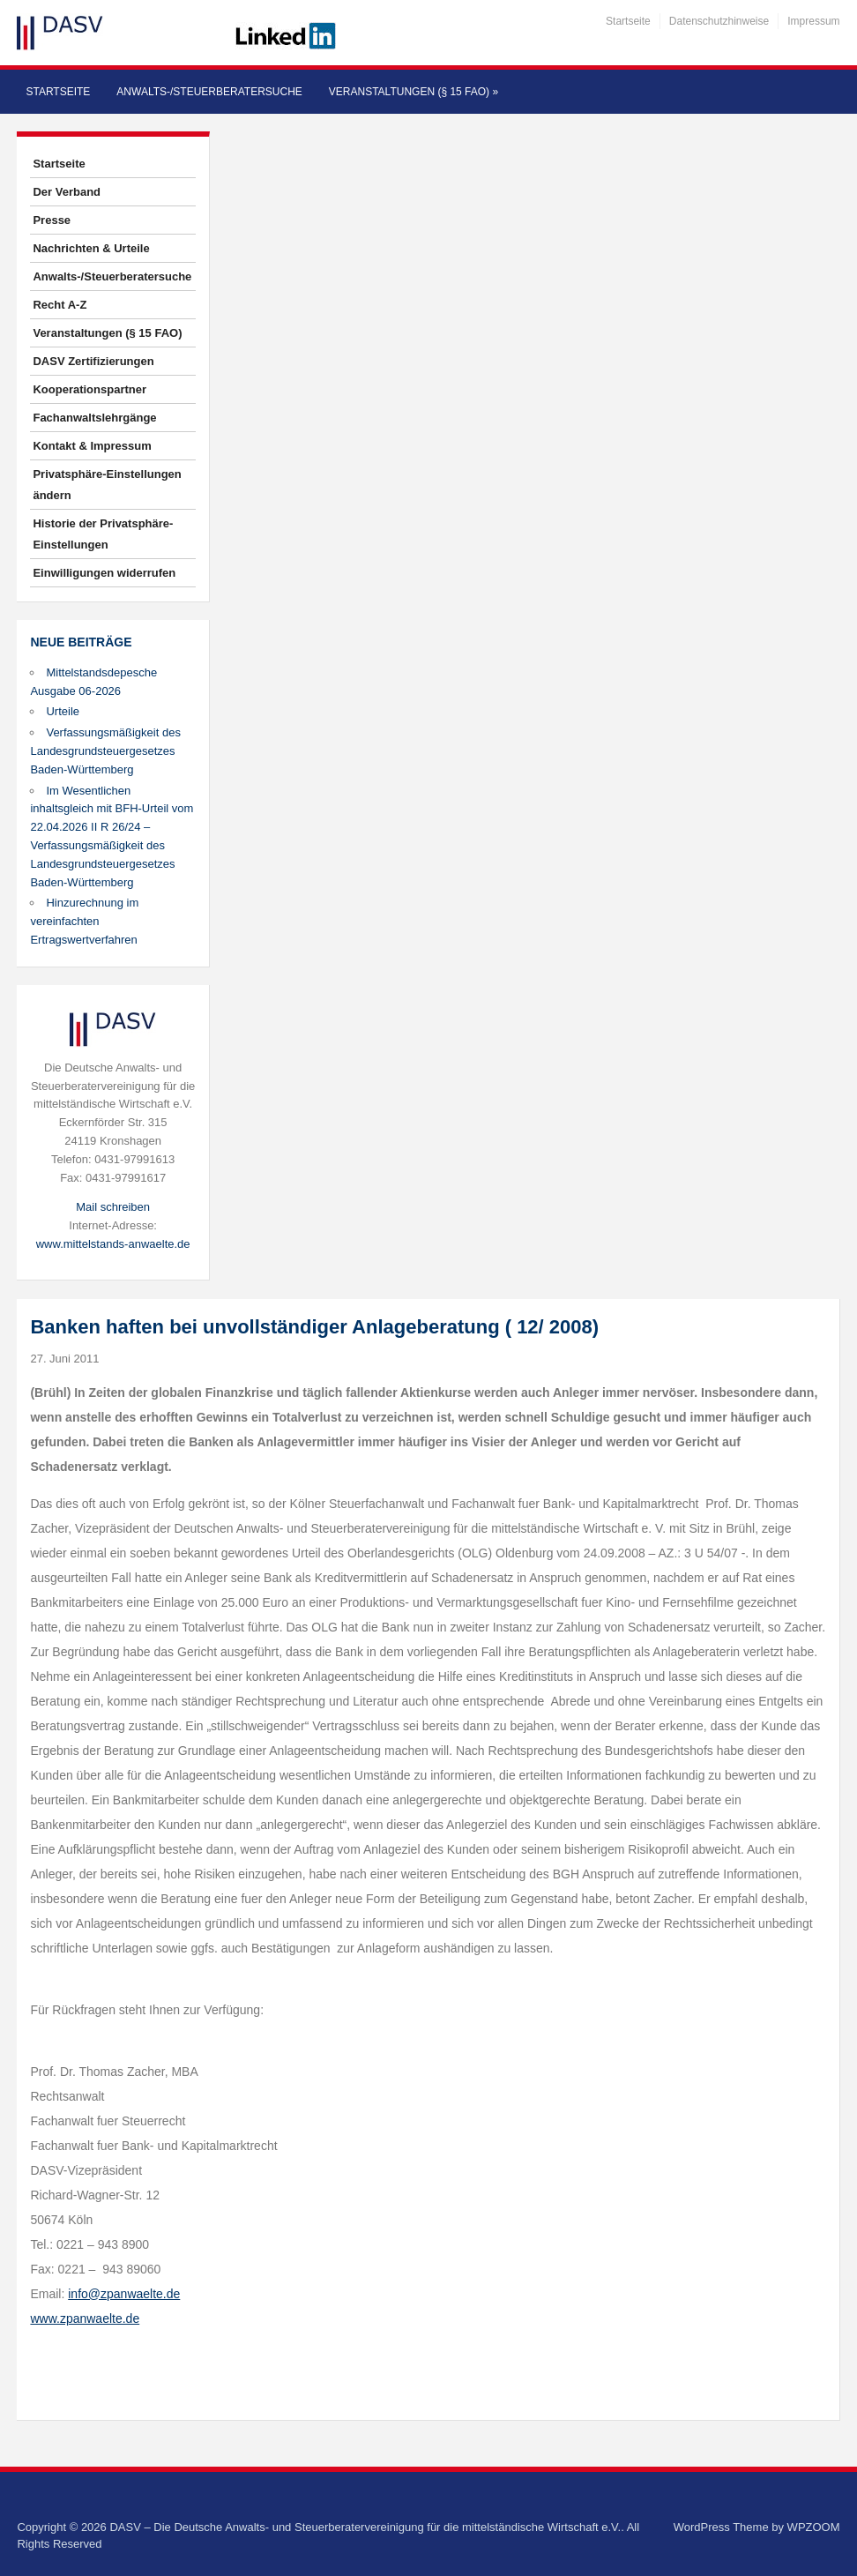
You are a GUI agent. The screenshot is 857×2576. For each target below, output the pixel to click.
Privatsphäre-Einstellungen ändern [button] (107, 484)
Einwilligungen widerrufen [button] (104, 572)
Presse (52, 220)
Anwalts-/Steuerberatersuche (209, 92)
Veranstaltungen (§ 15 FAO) (413, 92)
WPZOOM (813, 2527)
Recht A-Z (59, 304)
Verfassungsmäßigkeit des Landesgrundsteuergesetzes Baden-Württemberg (105, 751)
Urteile (62, 711)
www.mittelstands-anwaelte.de (113, 1244)
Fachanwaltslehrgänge (94, 417)
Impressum (813, 21)
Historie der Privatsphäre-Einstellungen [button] (103, 534)
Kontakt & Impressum (92, 445)
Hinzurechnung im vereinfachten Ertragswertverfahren (84, 921)
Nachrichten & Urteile (91, 248)
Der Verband (67, 191)
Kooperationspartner (89, 389)
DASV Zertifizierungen (93, 361)
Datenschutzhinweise (719, 21)
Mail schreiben (113, 1206)
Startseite (628, 21)
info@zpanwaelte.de (124, 2294)
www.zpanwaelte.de (84, 2318)
